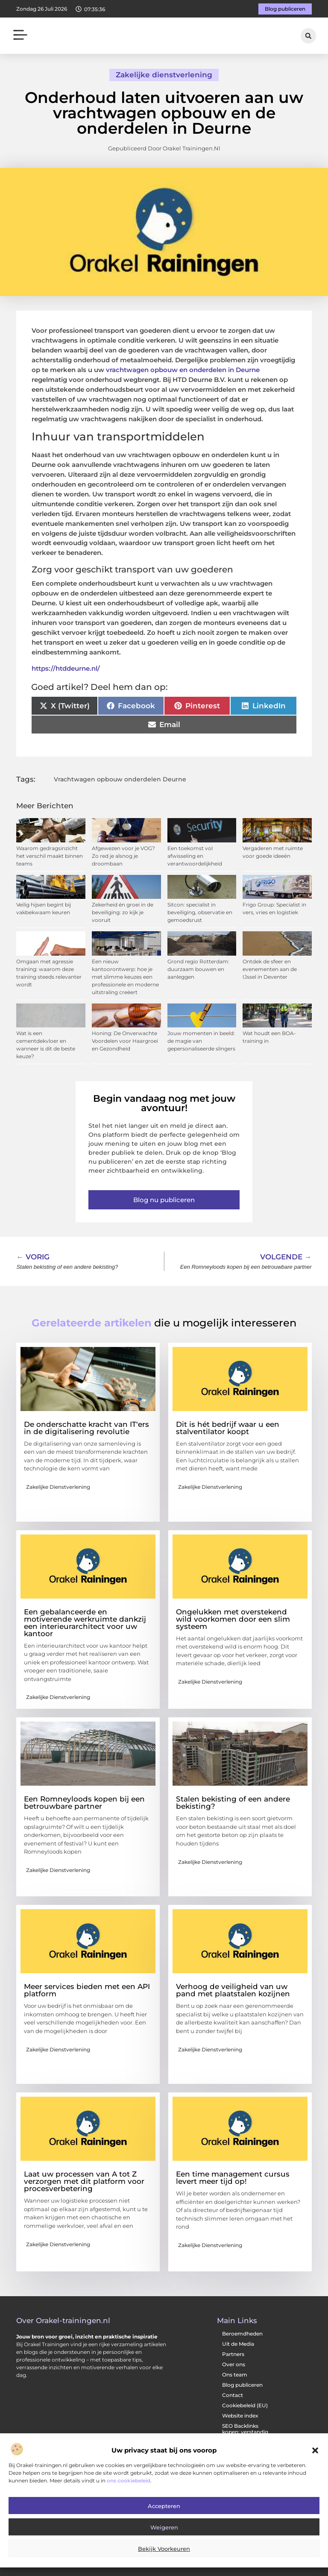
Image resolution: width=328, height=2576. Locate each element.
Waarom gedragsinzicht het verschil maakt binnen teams (49, 856)
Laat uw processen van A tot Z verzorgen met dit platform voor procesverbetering (84, 2181)
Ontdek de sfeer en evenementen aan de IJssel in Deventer (270, 969)
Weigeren (164, 2527)
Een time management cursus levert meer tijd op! (233, 2178)
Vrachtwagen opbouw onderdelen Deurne (120, 779)
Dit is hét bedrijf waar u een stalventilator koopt (227, 1428)
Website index (240, 2415)
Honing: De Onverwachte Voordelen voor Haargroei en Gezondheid (125, 1041)
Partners (233, 2354)
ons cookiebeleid (128, 2480)
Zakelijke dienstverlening (164, 74)
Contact (232, 2395)
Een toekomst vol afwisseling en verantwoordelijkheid (194, 856)
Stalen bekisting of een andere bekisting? (233, 1802)
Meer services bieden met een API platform (87, 1990)
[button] (315, 2450)
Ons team (234, 2374)
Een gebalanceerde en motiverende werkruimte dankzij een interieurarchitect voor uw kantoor (85, 1623)
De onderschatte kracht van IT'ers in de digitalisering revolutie (86, 1428)
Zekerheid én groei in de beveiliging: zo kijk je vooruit (122, 912)
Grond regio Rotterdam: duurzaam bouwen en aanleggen (198, 969)
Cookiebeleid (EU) (245, 2405)
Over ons (233, 2364)
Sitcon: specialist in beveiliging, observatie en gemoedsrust (199, 912)
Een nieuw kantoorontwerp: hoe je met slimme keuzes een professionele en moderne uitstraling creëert (125, 976)
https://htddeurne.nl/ (66, 668)
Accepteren (164, 2506)
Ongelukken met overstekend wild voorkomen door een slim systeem (233, 1619)
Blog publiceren (242, 2385)
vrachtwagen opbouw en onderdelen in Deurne (183, 370)
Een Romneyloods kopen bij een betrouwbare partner (84, 1802)
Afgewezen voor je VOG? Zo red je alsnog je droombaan (123, 856)
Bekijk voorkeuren (164, 2548)
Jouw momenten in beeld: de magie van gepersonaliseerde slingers (201, 1041)
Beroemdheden (242, 2333)
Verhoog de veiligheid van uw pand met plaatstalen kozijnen (233, 1990)
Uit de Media (238, 2344)
